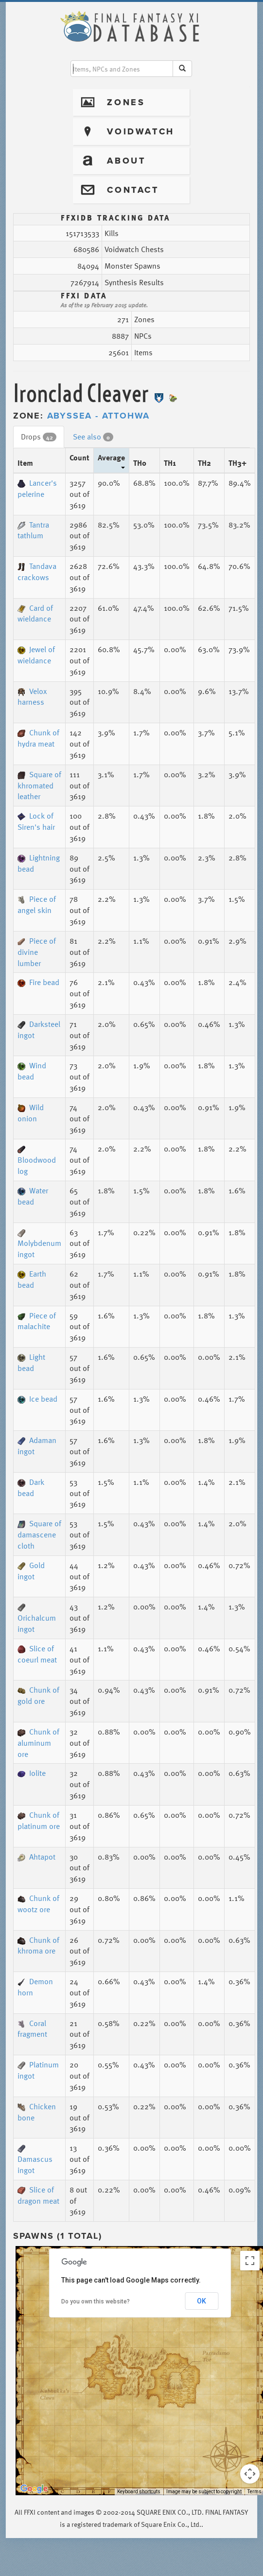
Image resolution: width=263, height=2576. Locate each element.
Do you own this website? (95, 2301)
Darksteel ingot (39, 1029)
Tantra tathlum (33, 530)
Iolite (32, 1773)
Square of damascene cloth (39, 1534)
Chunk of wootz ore (38, 1903)
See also (93, 436)
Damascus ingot (35, 2160)
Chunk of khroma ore (38, 1945)
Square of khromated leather (39, 785)
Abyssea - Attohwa (98, 415)
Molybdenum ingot (39, 1245)
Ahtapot (36, 1857)
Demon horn (35, 1986)
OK (201, 2301)
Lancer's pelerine (37, 488)
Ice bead (37, 1399)
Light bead (31, 1362)
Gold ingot (31, 1570)
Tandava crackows (37, 571)
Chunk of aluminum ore (38, 1743)
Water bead (33, 1196)
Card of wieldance (35, 613)
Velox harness (32, 696)
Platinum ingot (38, 2070)
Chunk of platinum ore (39, 1820)
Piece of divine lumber (37, 952)
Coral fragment (32, 2028)
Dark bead (31, 1487)
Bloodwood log (37, 1161)
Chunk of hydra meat (38, 738)
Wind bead (32, 1071)
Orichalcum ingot (37, 1619)
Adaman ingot (37, 1445)
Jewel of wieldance (36, 654)
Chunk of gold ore (38, 1695)
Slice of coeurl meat (37, 1654)
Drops (38, 436)
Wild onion (31, 1112)
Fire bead (38, 982)
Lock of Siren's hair (36, 821)
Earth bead (32, 1279)
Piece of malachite (37, 1321)
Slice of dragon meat (38, 2195)
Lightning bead (39, 863)
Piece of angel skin (37, 904)
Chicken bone (37, 2112)
